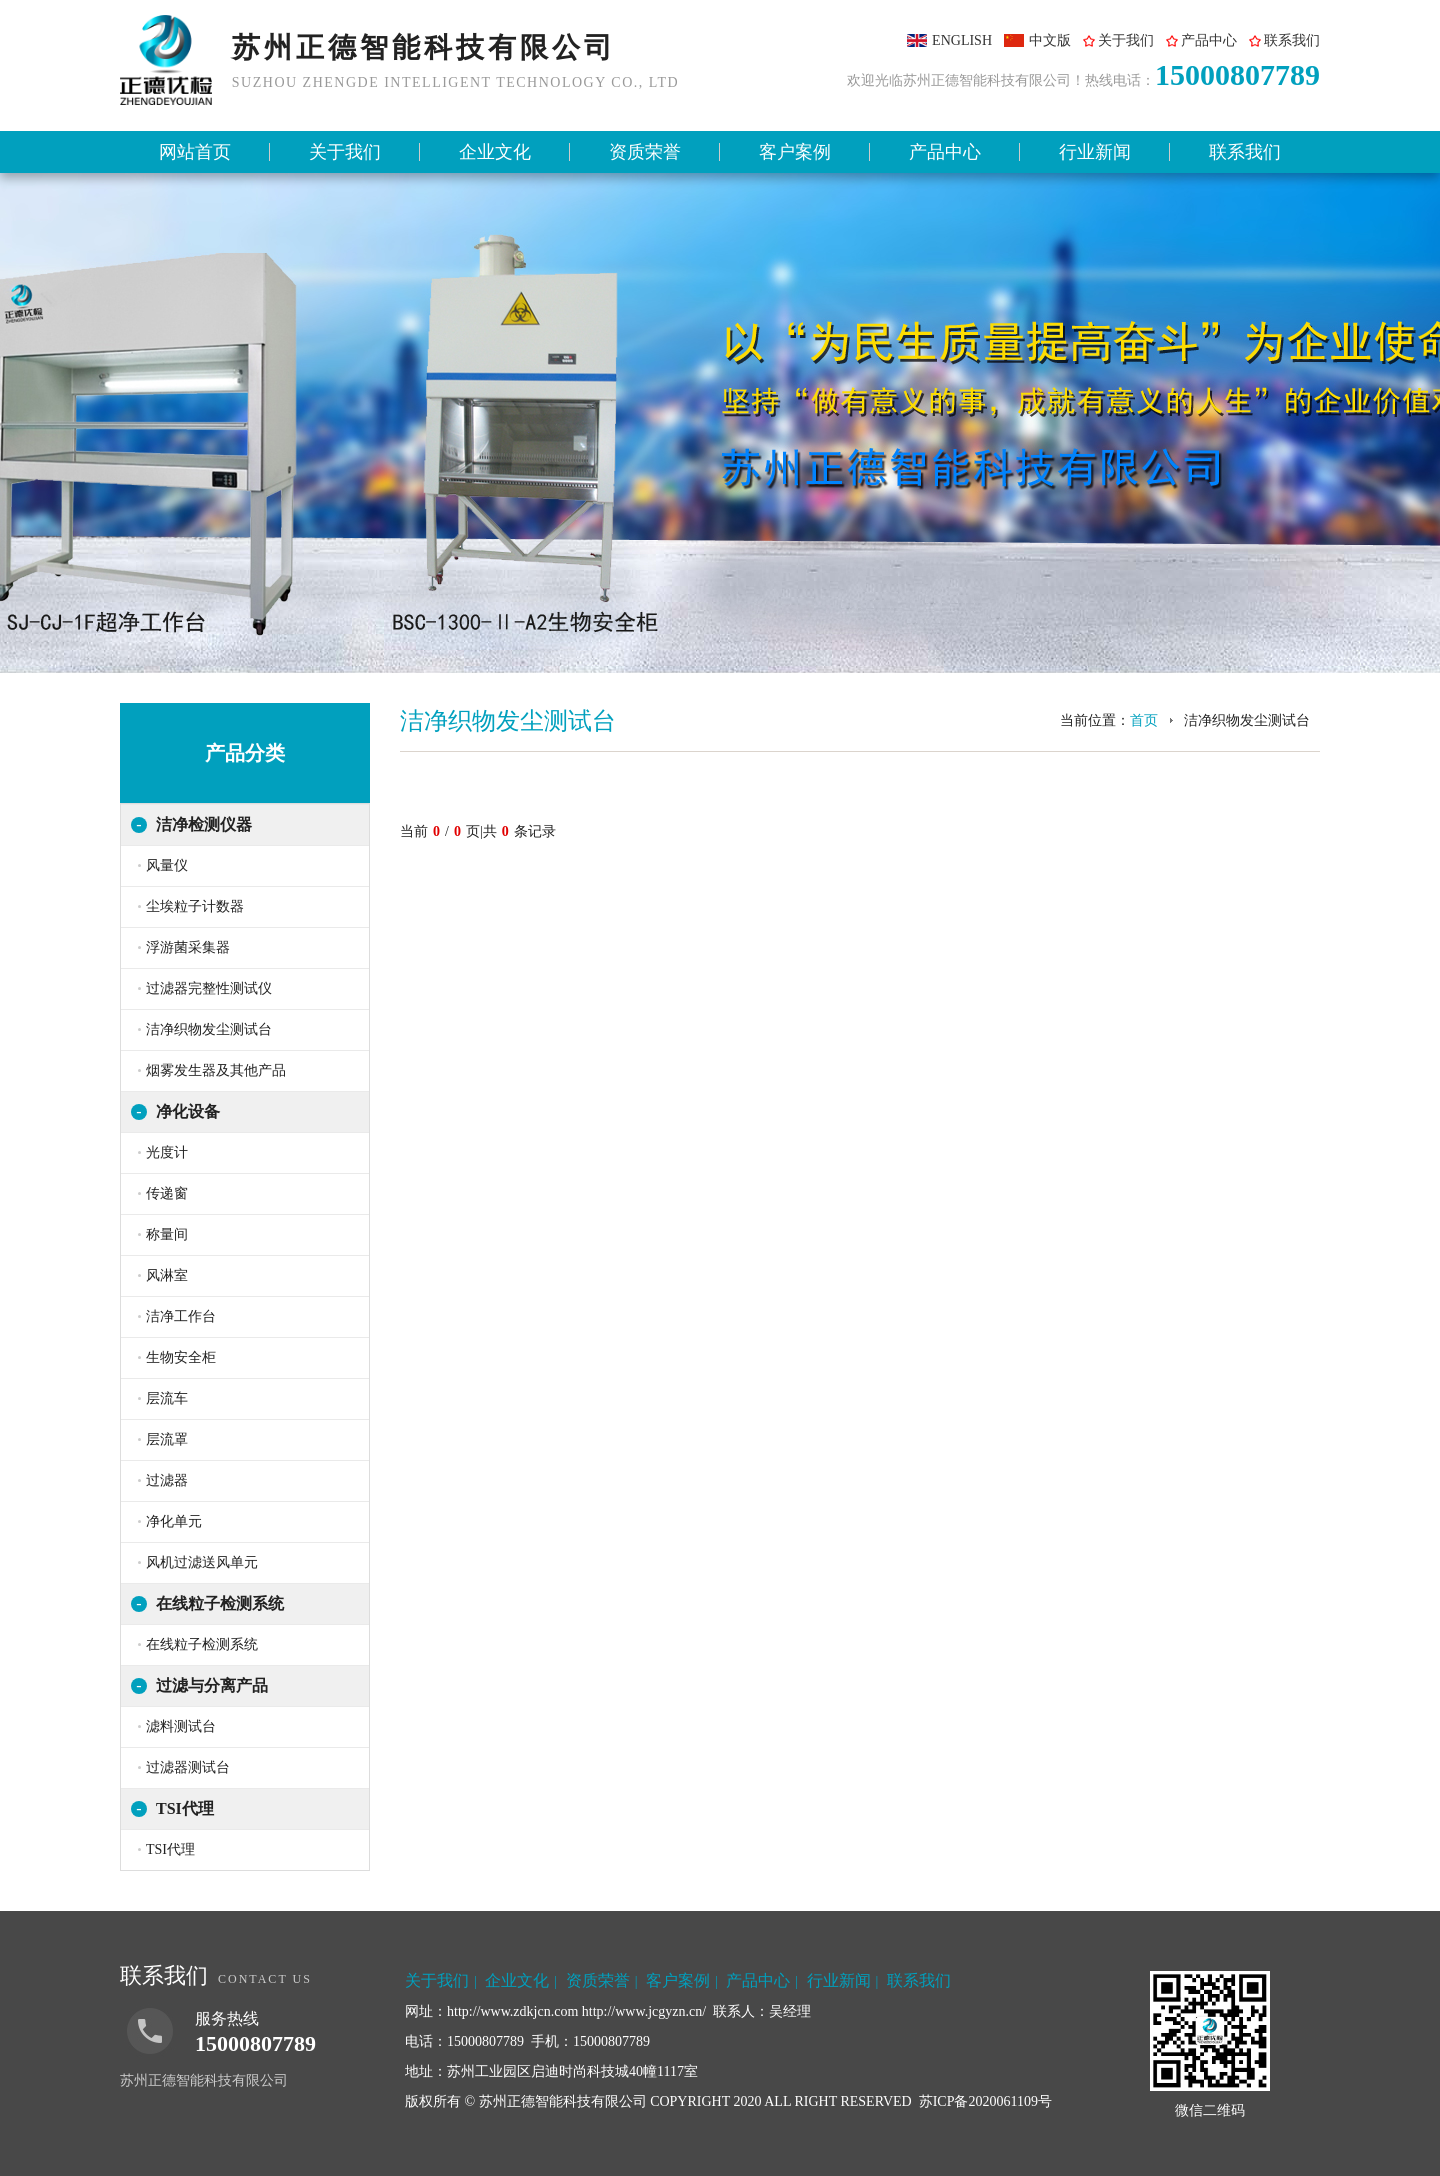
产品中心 (1209, 40)
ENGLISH (962, 40)
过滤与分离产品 (212, 1685)
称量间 (167, 1234)
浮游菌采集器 (188, 947)
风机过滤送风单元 (202, 1562)
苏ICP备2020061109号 (985, 2101)
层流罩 (167, 1439)
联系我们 (1292, 40)
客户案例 (795, 152)
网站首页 (195, 152)
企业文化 (495, 152)
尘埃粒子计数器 (195, 906)
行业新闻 (1095, 152)
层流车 (167, 1398)
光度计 (167, 1152)
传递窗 (167, 1193)
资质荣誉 (645, 152)
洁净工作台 (181, 1316)
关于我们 (1126, 40)
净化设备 (188, 1111)
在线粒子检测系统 (220, 1603)
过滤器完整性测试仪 (209, 988)
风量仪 (167, 865)
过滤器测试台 (188, 1767)
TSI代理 (185, 1808)
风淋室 (167, 1275)
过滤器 (167, 1480)
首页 (1144, 720)
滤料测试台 (181, 1726)
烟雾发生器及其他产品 (216, 1070)
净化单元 (174, 1521)
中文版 (1050, 40)
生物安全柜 (181, 1357)
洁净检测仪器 (204, 824)
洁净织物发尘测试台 (209, 1029)
